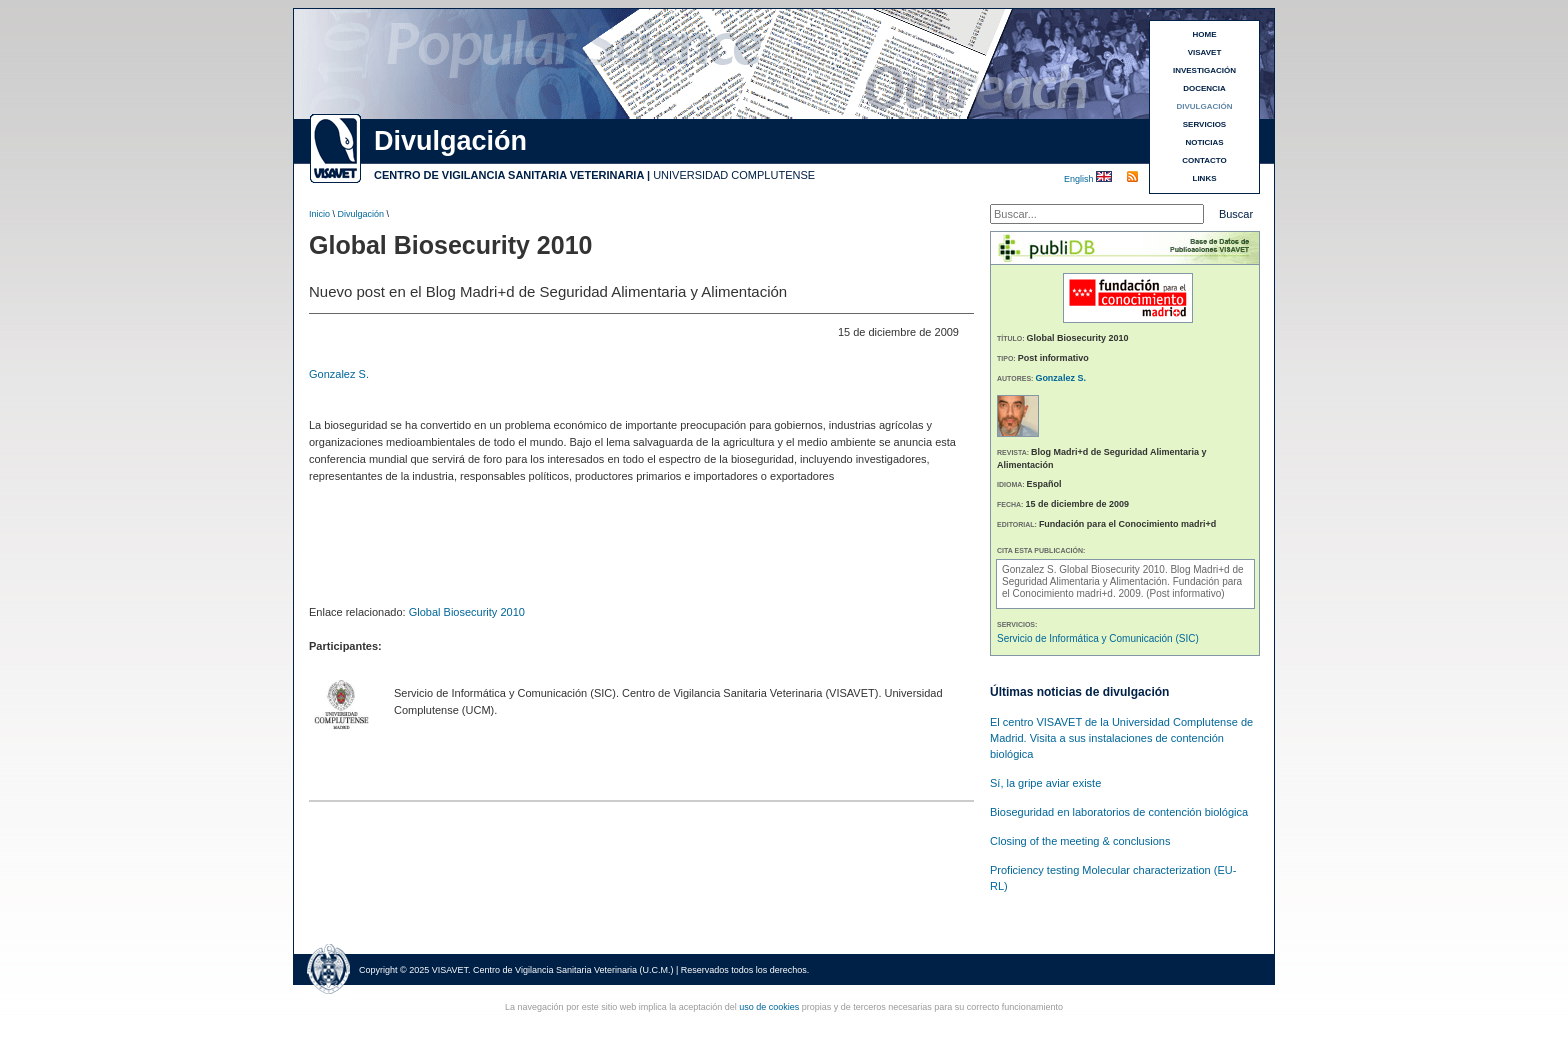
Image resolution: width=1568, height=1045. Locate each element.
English (1080, 179)
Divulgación (361, 214)
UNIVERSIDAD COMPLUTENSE (734, 175)
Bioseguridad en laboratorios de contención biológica (1119, 812)
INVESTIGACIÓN (1204, 70)
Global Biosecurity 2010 (467, 612)
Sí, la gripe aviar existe (1045, 783)
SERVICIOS (1204, 124)
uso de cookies (769, 1007)
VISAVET (1205, 52)
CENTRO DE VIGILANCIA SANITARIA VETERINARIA (509, 175)
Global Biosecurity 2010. (1114, 569)
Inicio (319, 214)
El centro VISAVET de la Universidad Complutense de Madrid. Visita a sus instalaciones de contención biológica (1121, 738)
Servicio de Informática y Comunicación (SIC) (1098, 638)
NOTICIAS (1204, 142)
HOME (1205, 34)
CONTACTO (1204, 160)
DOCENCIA (1204, 88)
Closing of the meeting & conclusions (1080, 841)
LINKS (1205, 178)
